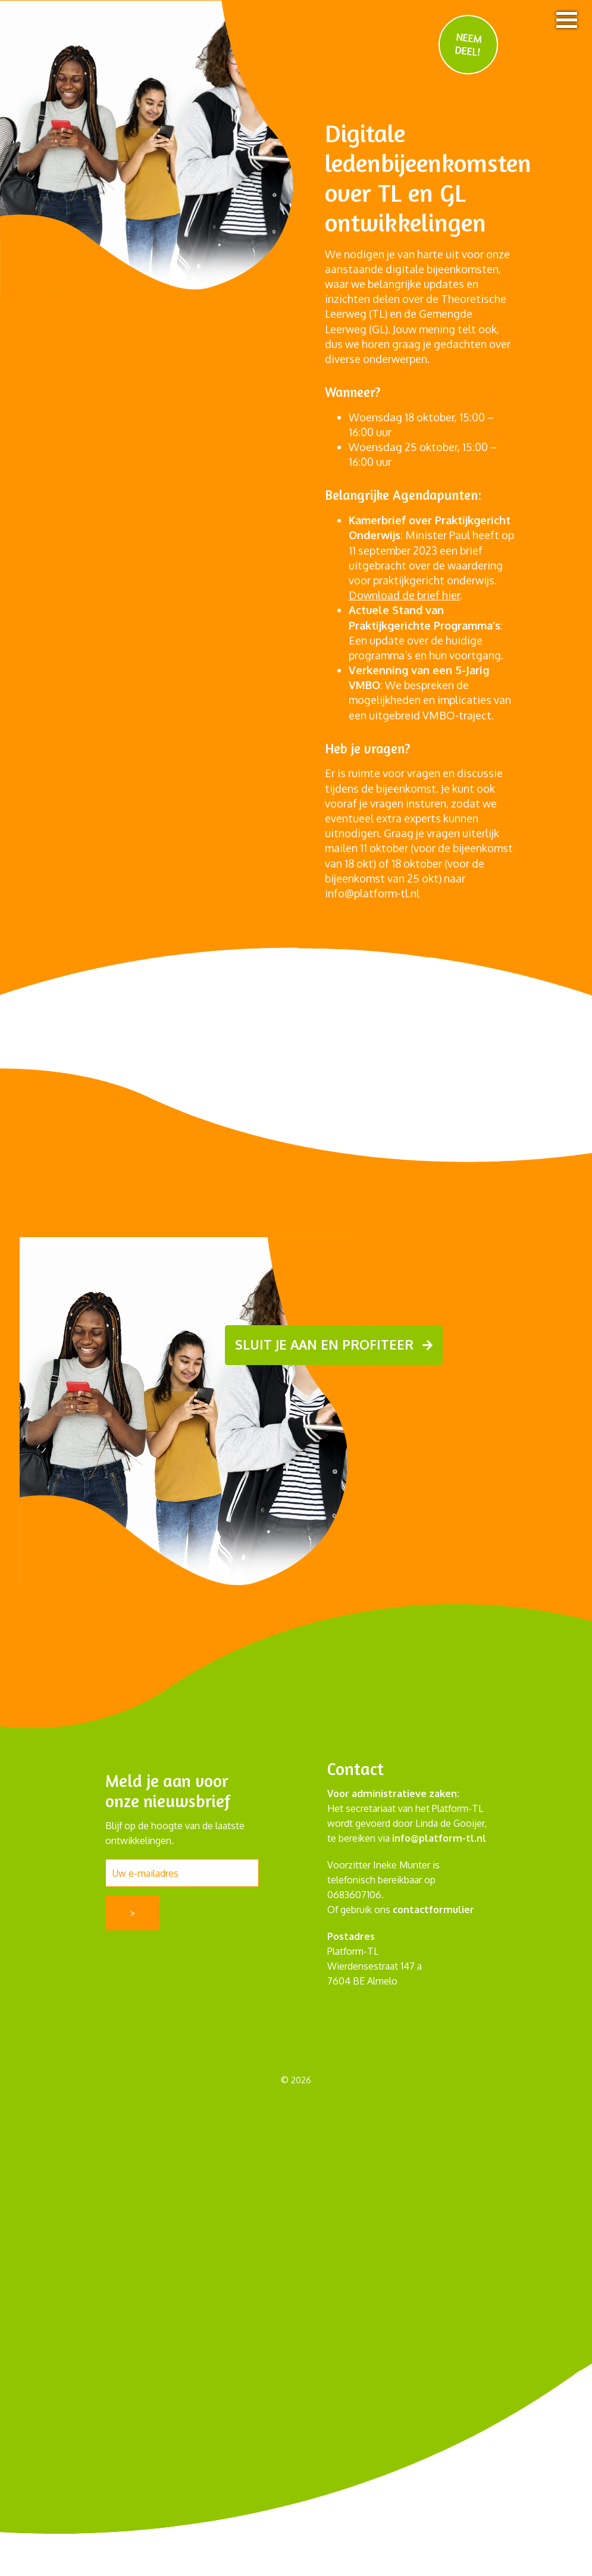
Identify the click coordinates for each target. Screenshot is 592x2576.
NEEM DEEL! (469, 44)
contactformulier (433, 1909)
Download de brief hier (404, 595)
